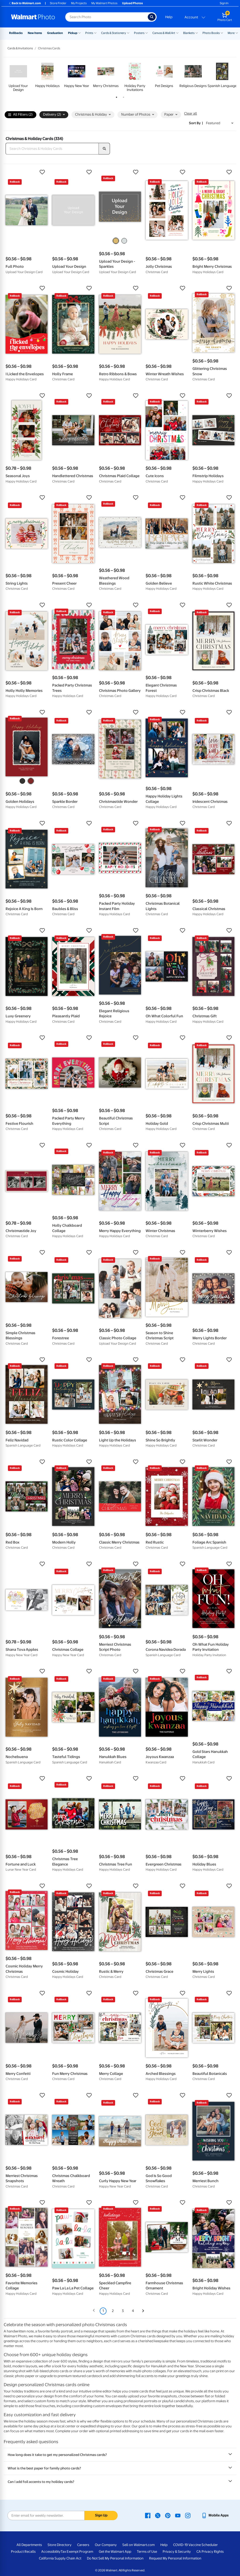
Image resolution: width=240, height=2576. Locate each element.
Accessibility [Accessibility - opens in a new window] (51, 2551)
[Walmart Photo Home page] (33, 17)
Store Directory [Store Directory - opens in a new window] (60, 2545)
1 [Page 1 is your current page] (103, 2311)
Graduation (55, 33)
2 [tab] (122, 96)
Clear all (190, 113)
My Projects (79, 3)
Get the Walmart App (115, 2551)
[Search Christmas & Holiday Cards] (52, 148)
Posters (139, 33)
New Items (35, 33)
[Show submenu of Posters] (146, 32)
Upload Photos (132, 3)
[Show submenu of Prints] (95, 32)
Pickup (72, 33)
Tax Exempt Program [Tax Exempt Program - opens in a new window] (77, 2551)
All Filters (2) (20, 114)
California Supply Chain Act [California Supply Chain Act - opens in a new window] (60, 2558)
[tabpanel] (18, 76)
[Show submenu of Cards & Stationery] (128, 32)
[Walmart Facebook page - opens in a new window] (148, 2515)
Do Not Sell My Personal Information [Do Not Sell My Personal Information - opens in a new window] (115, 2558)
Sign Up (101, 2515)
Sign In (224, 3)
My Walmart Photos (104, 3)
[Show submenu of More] (236, 32)
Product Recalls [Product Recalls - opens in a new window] (23, 2551)
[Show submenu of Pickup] (79, 32)
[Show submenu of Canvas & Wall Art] (177, 32)
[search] (104, 148)
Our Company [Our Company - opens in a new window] (106, 2545)
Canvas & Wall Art (163, 33)
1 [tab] (115, 96)
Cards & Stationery (113, 33)
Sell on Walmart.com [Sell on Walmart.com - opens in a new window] (138, 2545)
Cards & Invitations (20, 48)
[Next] (143, 2311)
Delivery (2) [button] (54, 114)
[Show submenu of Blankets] (196, 32)
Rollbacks (16, 33)
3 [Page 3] (123, 2311)
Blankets (189, 33)
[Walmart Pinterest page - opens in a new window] (168, 2515)
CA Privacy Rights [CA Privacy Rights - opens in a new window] (210, 2551)
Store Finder (58, 3)
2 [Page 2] (113, 2311)
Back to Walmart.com (24, 3)
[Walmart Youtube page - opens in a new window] (178, 2515)
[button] (27, 172)
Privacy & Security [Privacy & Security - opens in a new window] (177, 2551)
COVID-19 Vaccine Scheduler (195, 2545)
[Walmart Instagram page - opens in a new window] (188, 2515)
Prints (89, 33)
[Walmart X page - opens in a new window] (158, 2515)
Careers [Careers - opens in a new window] (83, 2545)
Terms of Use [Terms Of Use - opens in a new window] (147, 2551)
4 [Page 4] (133, 2311)
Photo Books (211, 33)
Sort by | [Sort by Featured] (196, 123)
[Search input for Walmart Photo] (106, 17)
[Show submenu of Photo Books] (221, 32)
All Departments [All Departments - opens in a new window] (29, 2545)
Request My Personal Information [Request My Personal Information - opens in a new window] (175, 2558)
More (231, 33)
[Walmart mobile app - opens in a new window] (215, 2515)
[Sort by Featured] (219, 123)
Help (168, 17)
